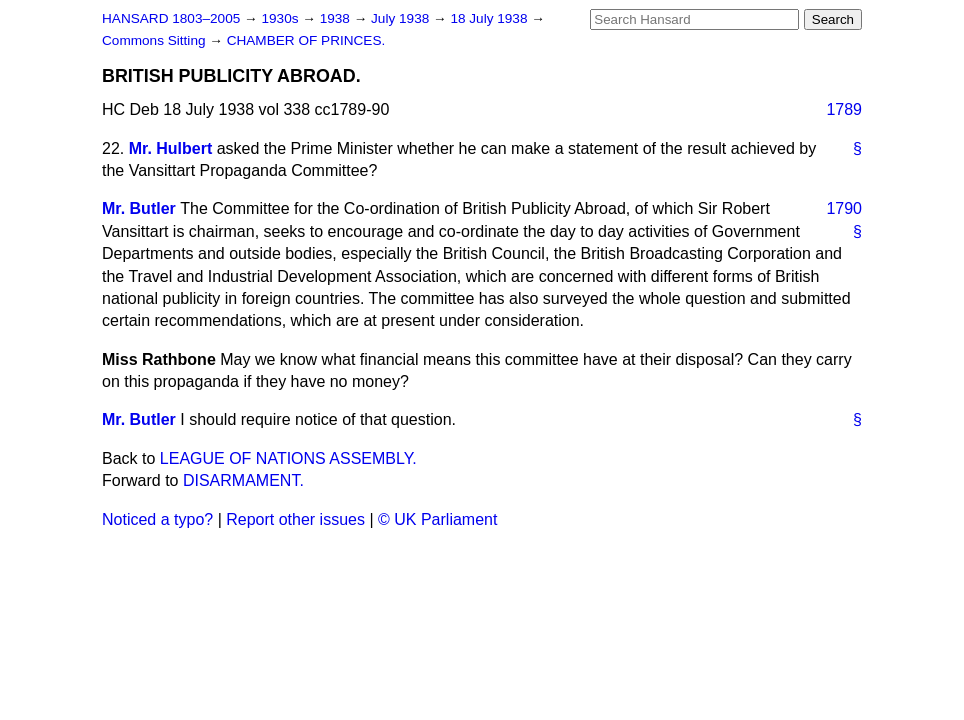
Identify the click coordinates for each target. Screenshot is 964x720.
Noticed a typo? (157, 519)
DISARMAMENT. (243, 480)
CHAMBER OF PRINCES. (306, 40)
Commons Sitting (155, 40)
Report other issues (295, 519)
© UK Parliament (437, 519)
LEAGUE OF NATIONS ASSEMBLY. (288, 458)
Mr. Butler (139, 208)
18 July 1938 (490, 18)
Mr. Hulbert (171, 148)
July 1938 (402, 18)
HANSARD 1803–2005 (171, 18)
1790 (844, 208)
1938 (337, 18)
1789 (844, 109)
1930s (281, 18)
